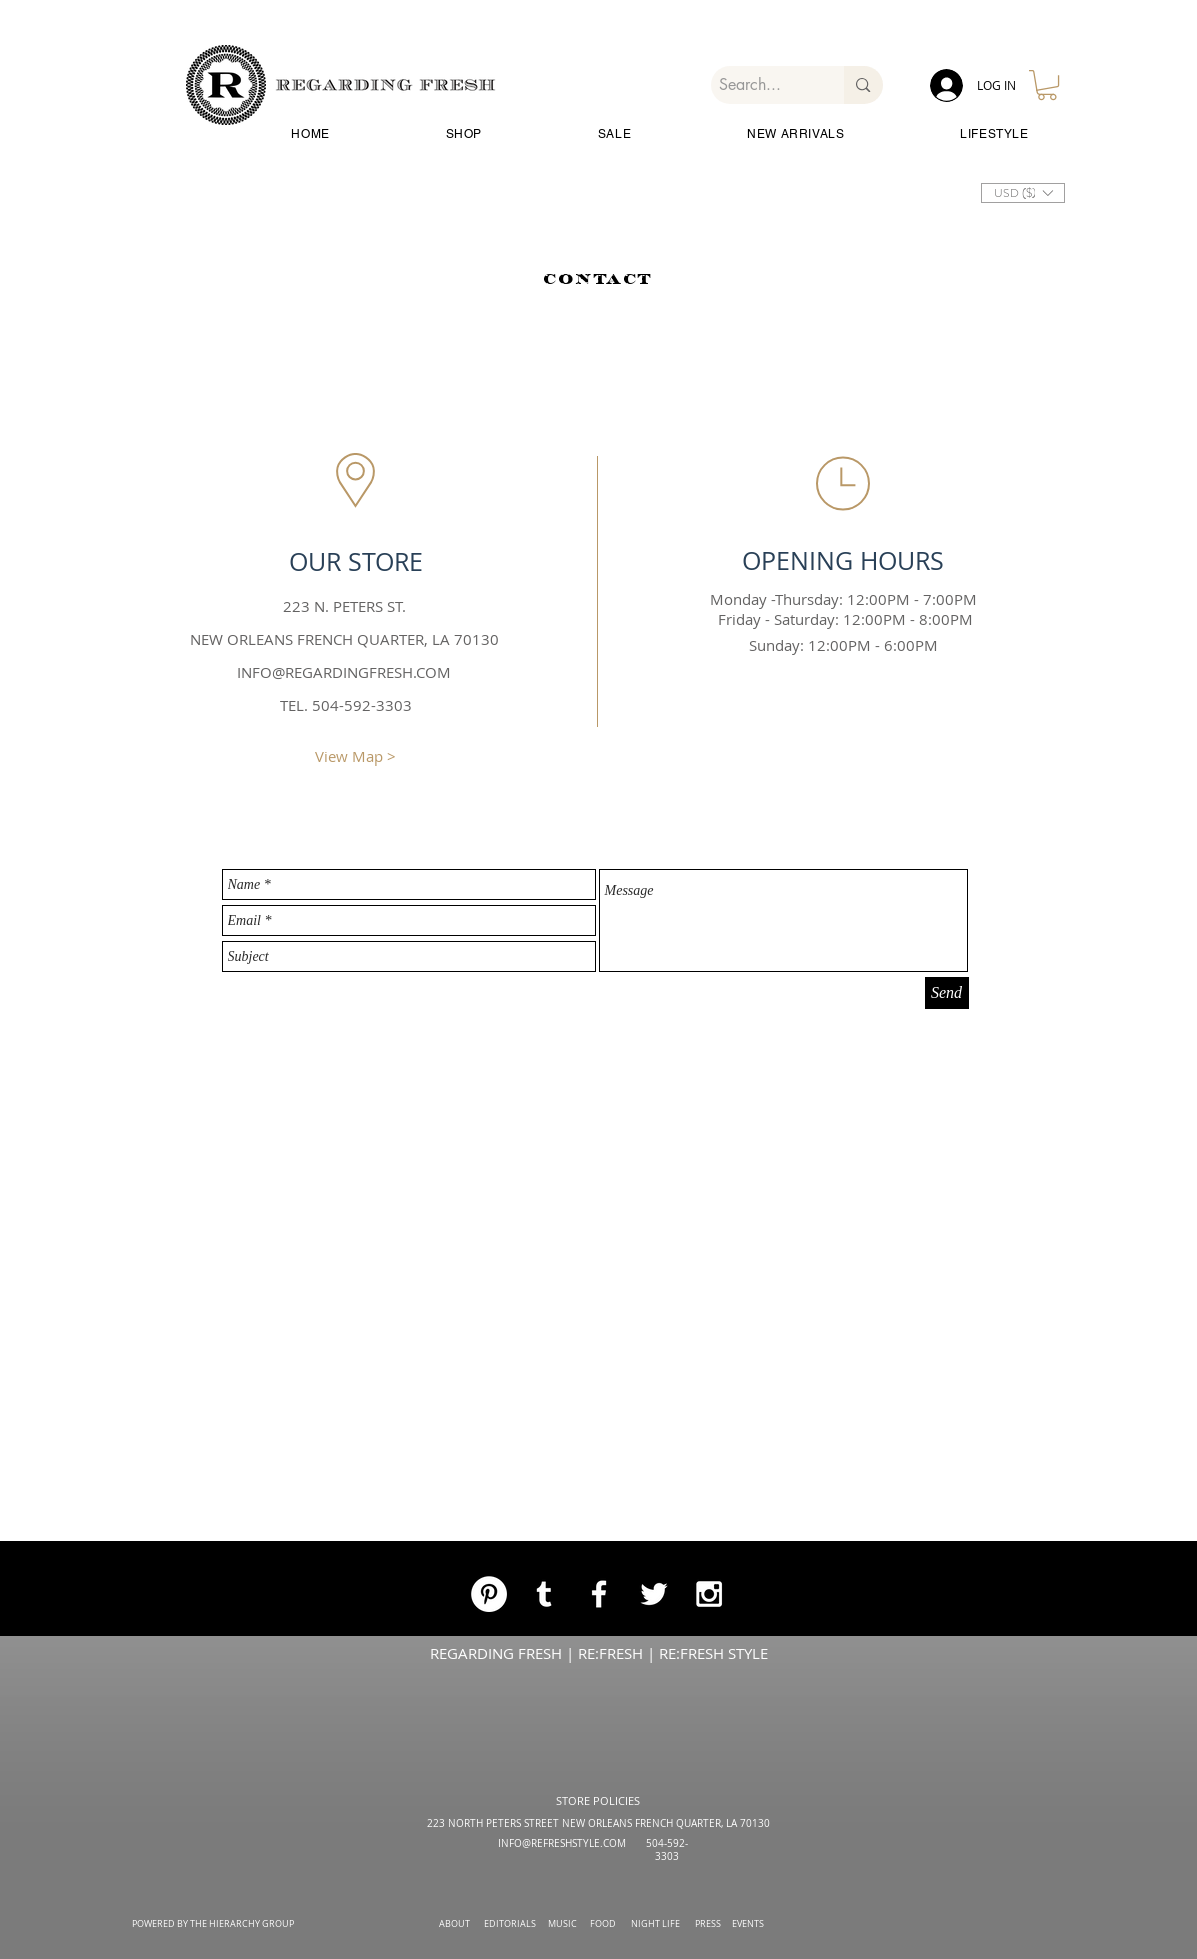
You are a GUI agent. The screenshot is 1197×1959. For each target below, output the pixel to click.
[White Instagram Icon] (709, 1594)
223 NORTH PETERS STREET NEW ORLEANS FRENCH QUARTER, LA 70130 (598, 1823)
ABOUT (454, 1924)
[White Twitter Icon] (654, 1594)
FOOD (603, 1924)
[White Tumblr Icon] (544, 1594)
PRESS (708, 1924)
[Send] (947, 993)
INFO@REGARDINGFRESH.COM (344, 672)
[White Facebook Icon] (599, 1594)
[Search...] (761, 85)
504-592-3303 (667, 1850)
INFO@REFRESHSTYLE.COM (562, 1843)
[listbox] (1023, 193)
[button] (1047, 85)
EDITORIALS (510, 1924)
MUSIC (562, 1924)
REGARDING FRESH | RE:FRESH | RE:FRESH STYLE (599, 1653)
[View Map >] (356, 756)
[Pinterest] (489, 1594)
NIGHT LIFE (655, 1924)
